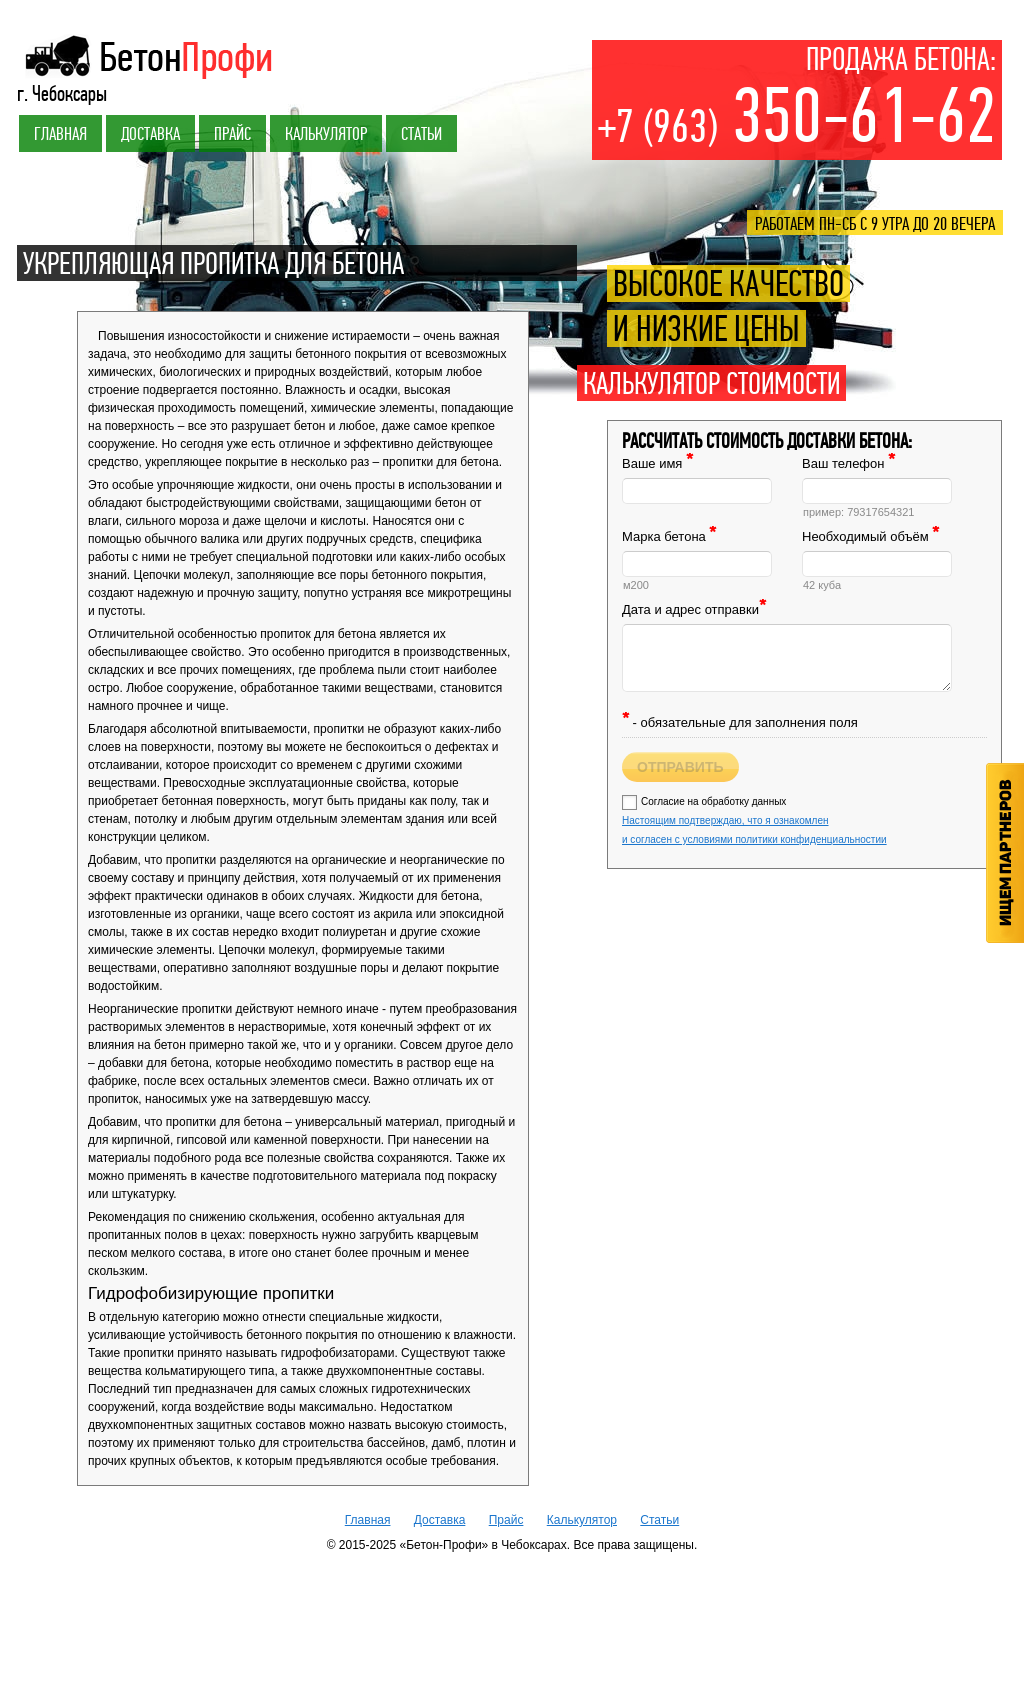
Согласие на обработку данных (754, 820)
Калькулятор (326, 134)
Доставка (150, 134)
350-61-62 (797, 117)
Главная (60, 134)
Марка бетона (669, 536)
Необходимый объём (870, 536)
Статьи (421, 134)
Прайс (232, 134)
